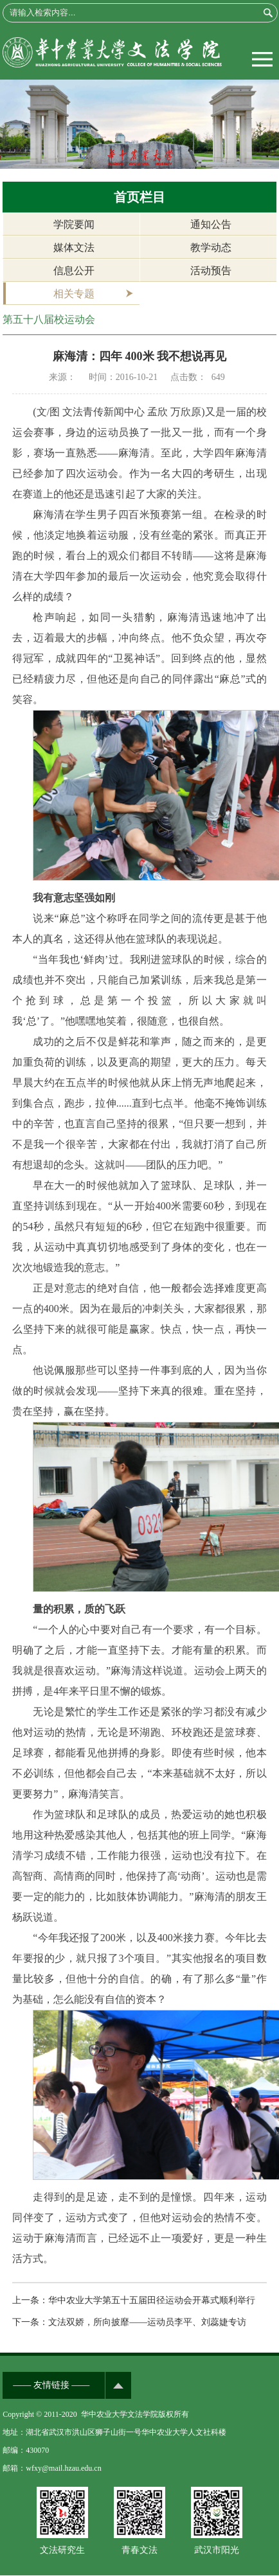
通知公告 (210, 224)
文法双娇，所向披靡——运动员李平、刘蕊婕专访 (147, 2322)
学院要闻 (73, 224)
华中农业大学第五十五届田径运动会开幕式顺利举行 (151, 2300)
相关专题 (73, 293)
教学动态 (210, 247)
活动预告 (210, 270)
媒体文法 (73, 247)
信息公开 (73, 270)
